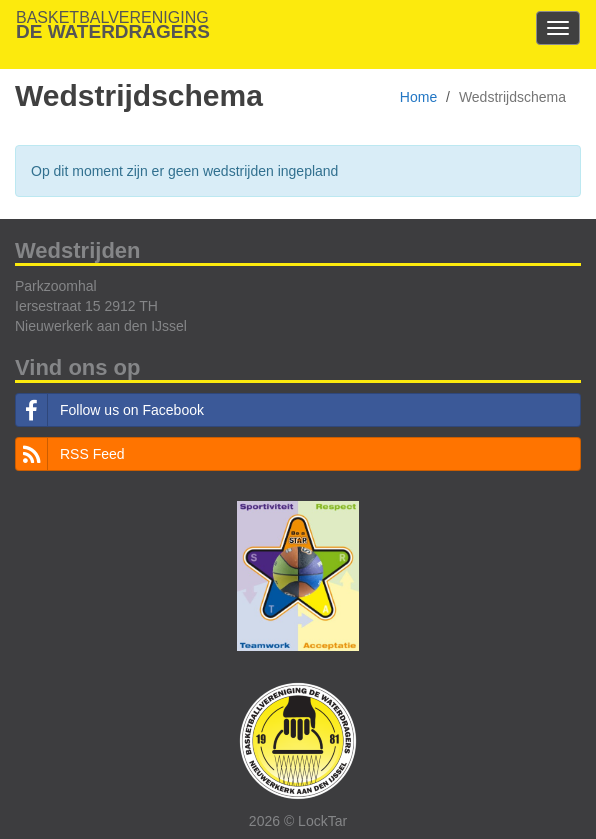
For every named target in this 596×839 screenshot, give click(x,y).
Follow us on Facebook (110, 410)
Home (418, 97)
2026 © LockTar (298, 821)
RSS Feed (70, 454)
